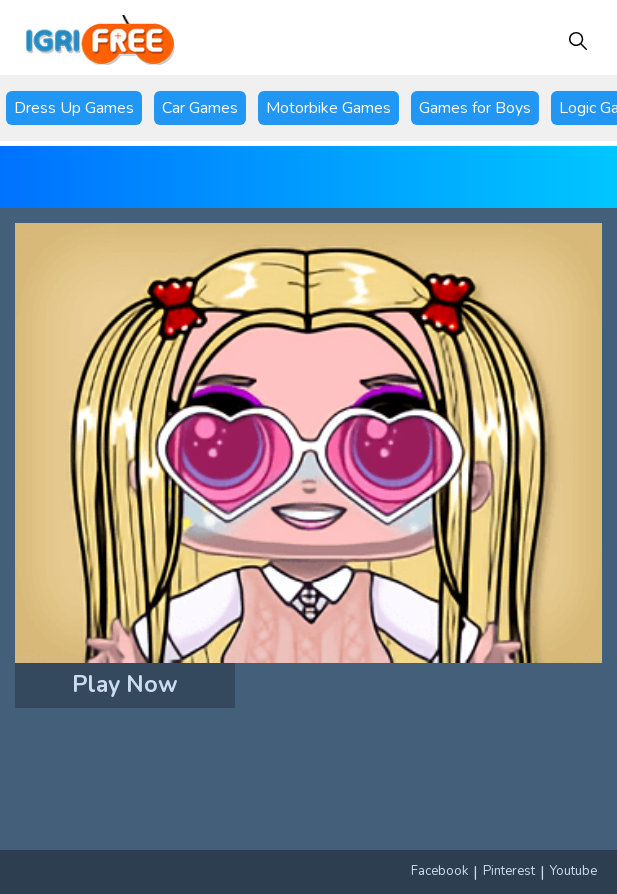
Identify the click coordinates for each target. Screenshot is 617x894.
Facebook (439, 871)
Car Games (200, 108)
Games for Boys (475, 108)
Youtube (573, 871)
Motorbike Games (328, 108)
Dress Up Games (74, 108)
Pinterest (509, 871)
